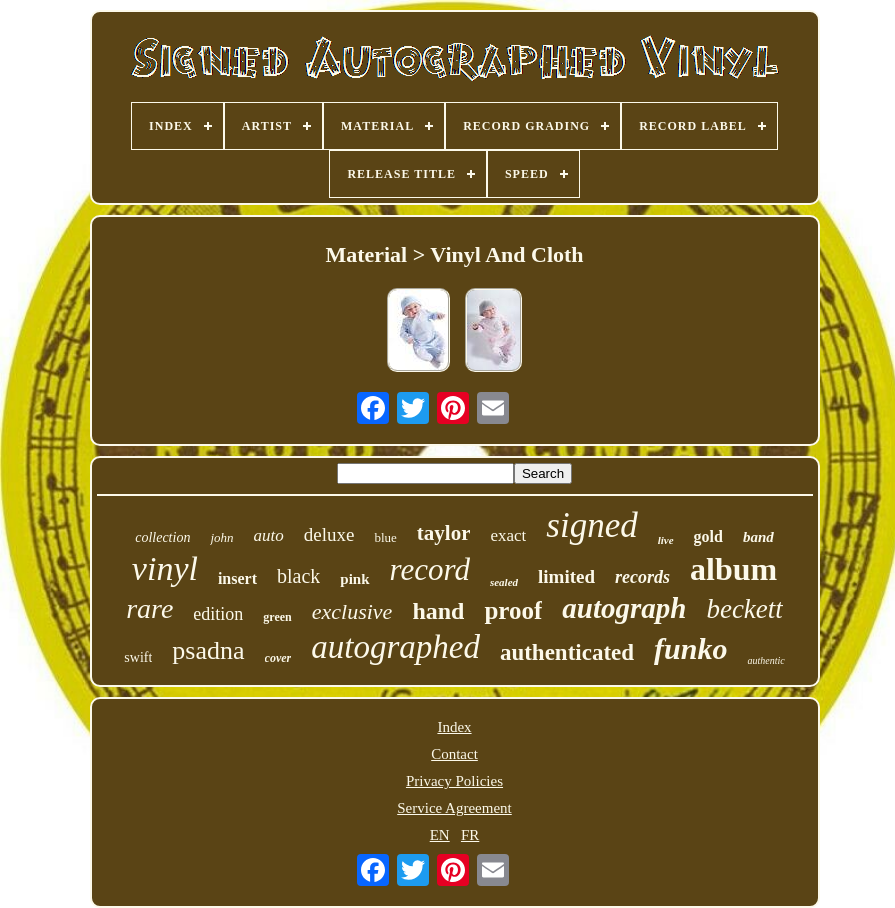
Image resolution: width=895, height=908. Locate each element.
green (277, 617)
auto (269, 535)
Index (454, 727)
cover (278, 658)
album (733, 569)
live (666, 540)
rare (149, 608)
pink (354, 579)
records (642, 577)
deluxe (329, 534)
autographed (395, 647)
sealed (504, 582)
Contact (454, 754)
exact (508, 535)
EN (440, 835)
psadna (208, 650)
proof (513, 610)
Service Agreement (454, 808)
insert (237, 578)
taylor (444, 533)
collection (162, 537)
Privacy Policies (454, 781)
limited (566, 576)
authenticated (567, 652)
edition (218, 614)
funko (690, 648)
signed (591, 525)
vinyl (165, 568)
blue (385, 537)
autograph (624, 608)
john (221, 537)
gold (708, 536)
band (758, 537)
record (430, 569)
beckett (744, 609)
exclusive (352, 611)
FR (470, 835)
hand (438, 611)
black (298, 576)
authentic (765, 660)
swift (138, 657)
